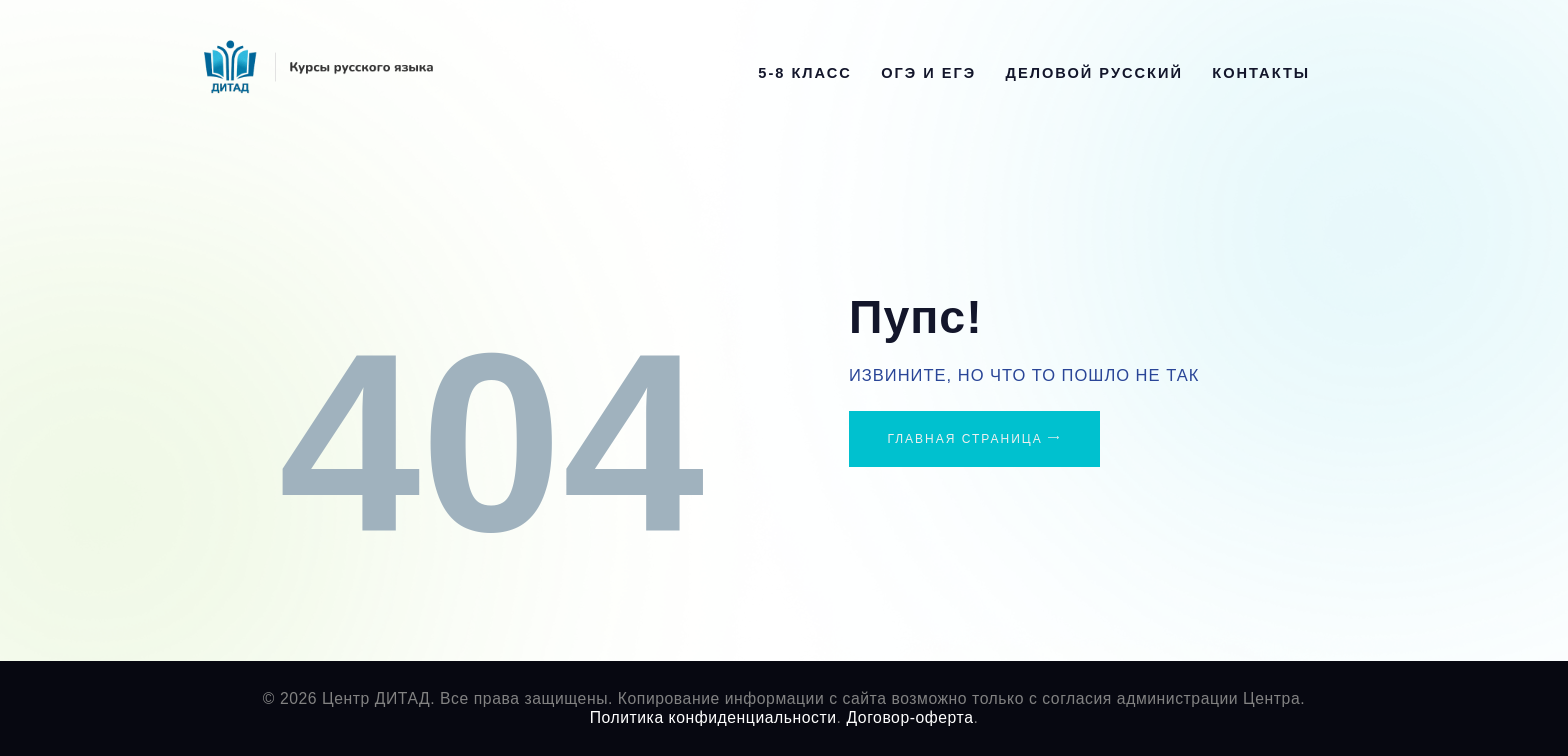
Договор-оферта (909, 717)
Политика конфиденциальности (713, 717)
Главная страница (964, 439)
